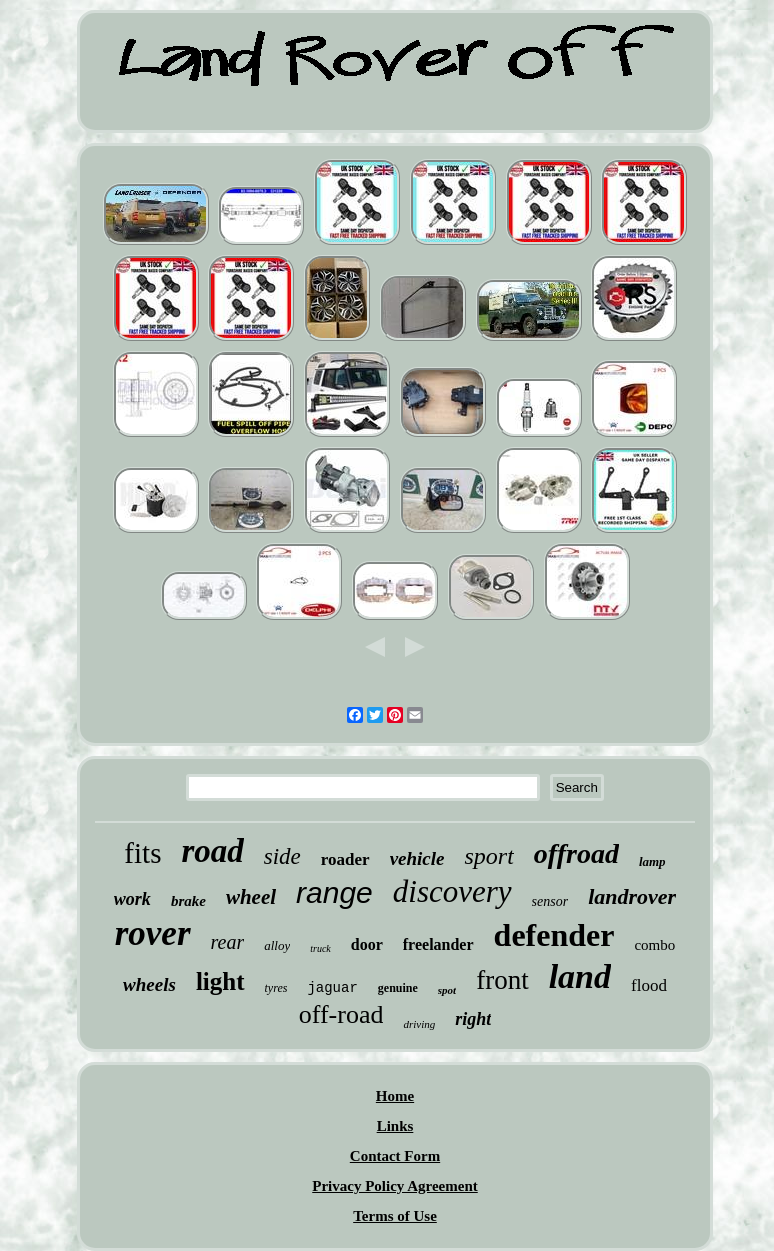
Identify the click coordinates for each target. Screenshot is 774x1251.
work (132, 899)
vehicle (417, 858)
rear (228, 942)
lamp (652, 861)
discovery (452, 891)
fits (142, 853)
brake (188, 901)
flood (649, 985)
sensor (550, 901)
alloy (277, 945)
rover (153, 933)
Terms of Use (395, 1216)
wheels (149, 984)
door (367, 944)
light (220, 981)
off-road (341, 1014)
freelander (438, 944)
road (212, 851)
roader (345, 859)
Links (395, 1126)
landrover (632, 896)
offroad (576, 853)
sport (488, 856)
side (282, 856)
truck (320, 948)
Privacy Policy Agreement (395, 1186)
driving (419, 1024)
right (473, 1019)
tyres (276, 988)
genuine (398, 988)
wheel (251, 897)
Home (395, 1096)
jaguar (332, 988)
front (502, 980)
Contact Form (395, 1156)
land (580, 976)
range (334, 892)
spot (447, 990)
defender (554, 935)
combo (654, 945)
